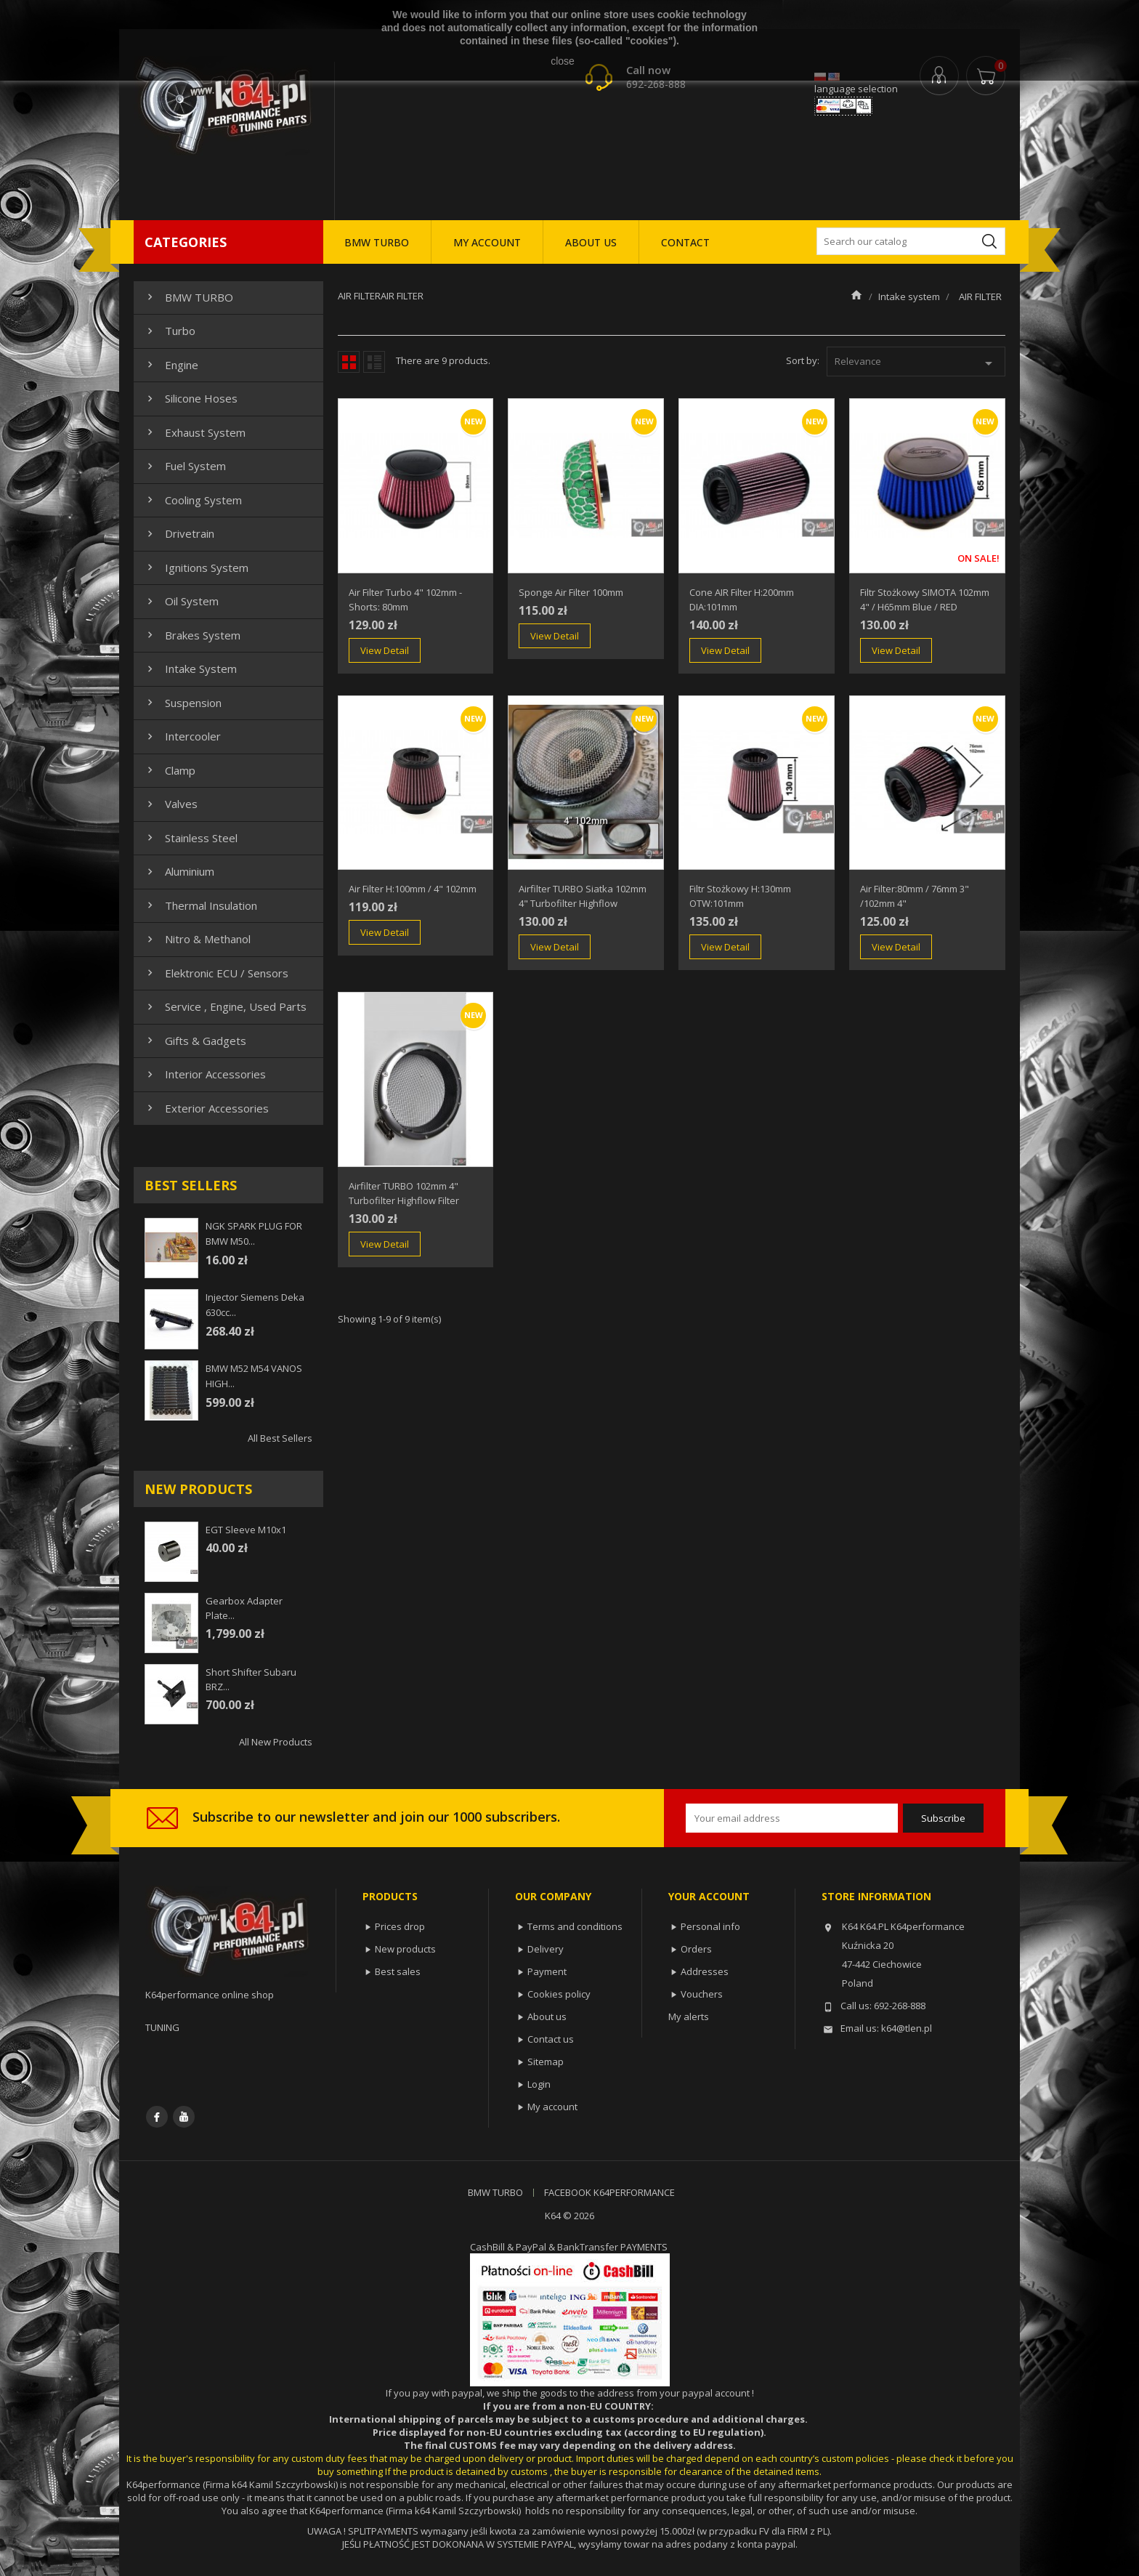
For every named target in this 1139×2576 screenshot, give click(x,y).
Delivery (545, 1948)
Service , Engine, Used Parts (225, 1006)
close (563, 61)
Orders (696, 1948)
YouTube (184, 2117)
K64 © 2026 (569, 2215)
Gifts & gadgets (195, 1040)
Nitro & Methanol (197, 939)
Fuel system (185, 466)
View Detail (384, 650)
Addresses (705, 1971)
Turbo (169, 330)
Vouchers (702, 1993)
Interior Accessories (205, 1074)
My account (552, 2106)
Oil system (181, 601)
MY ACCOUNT (487, 242)
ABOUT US (591, 242)
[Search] (910, 241)
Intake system (190, 668)
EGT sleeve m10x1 (246, 1529)
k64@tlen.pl (906, 2028)
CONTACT (685, 242)
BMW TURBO (376, 242)
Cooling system (193, 500)
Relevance (916, 363)
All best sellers (280, 1438)
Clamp (169, 770)
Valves (171, 803)
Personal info (710, 1926)
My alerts (688, 2016)
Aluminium (179, 871)
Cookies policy (559, 1993)
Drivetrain (179, 533)
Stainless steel (191, 838)
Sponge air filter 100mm (571, 592)
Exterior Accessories (206, 1108)
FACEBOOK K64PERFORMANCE (609, 2192)
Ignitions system (196, 567)
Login (539, 2084)
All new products (275, 1741)
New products (405, 1948)
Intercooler (182, 736)
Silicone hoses (191, 398)
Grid (348, 362)
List (374, 362)
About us (547, 2016)
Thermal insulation (200, 905)
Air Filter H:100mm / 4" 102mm (413, 888)
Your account (709, 1896)
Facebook (157, 2117)
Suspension (183, 702)
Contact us (550, 2039)
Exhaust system (195, 432)
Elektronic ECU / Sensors (216, 973)
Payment (547, 1971)
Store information (876, 1896)
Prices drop (400, 1926)
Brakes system (192, 635)
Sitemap (545, 2061)
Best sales (398, 1971)
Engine (171, 365)
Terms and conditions (575, 1926)
